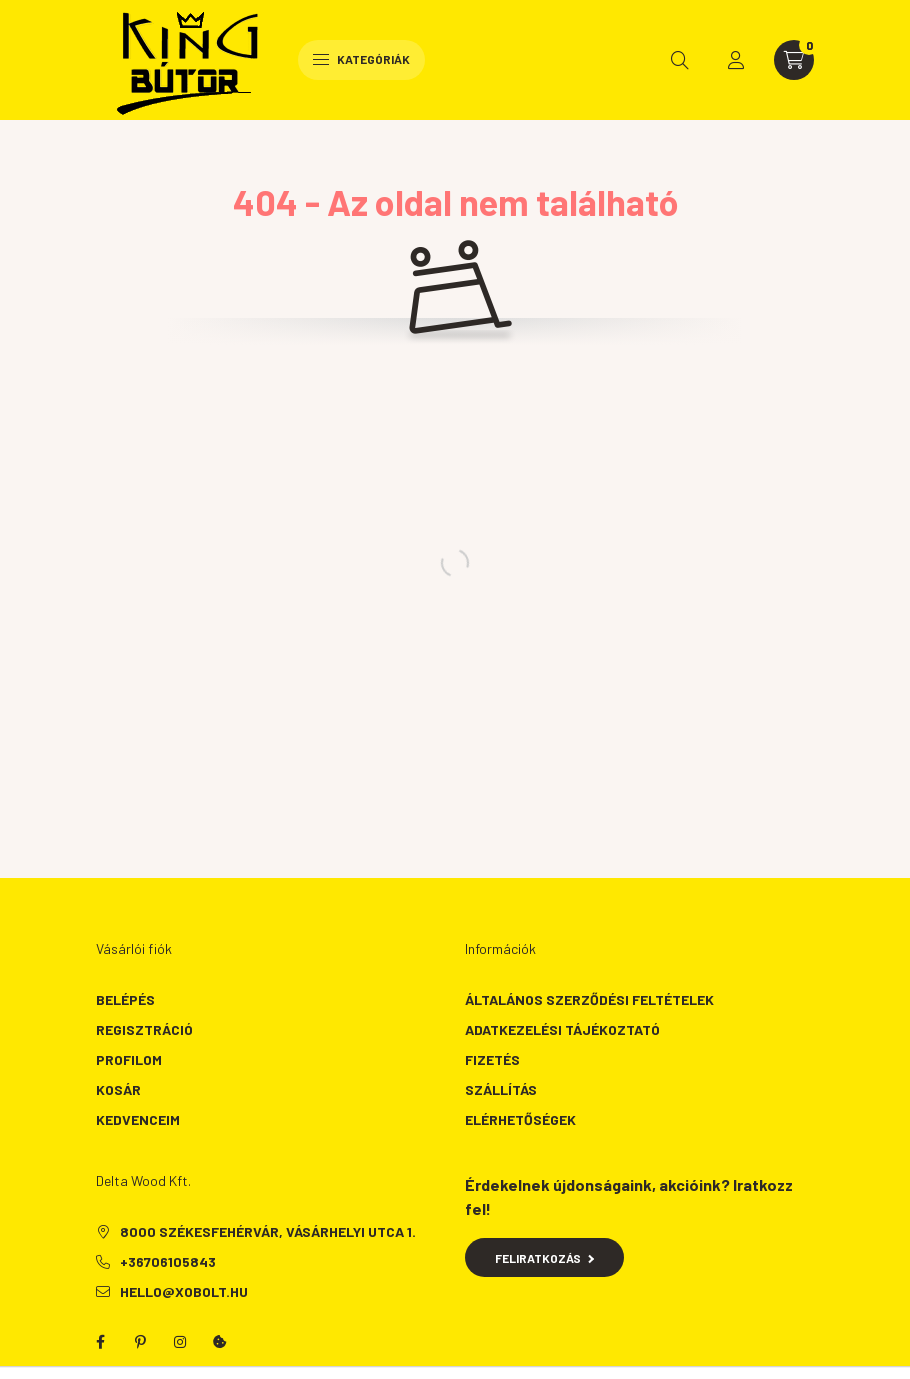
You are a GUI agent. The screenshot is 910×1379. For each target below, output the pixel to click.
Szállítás (501, 1089)
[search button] (680, 60)
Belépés (125, 999)
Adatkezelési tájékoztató (562, 1029)
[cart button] (794, 60)
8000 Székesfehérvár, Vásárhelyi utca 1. (268, 1231)
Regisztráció (144, 1029)
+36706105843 (168, 1261)
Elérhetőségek (520, 1119)
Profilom (129, 1059)
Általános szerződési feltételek (589, 999)
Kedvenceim (138, 1119)
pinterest (140, 1342)
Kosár (118, 1089)
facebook (100, 1342)
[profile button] (736, 60)
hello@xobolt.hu (184, 1291)
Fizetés (492, 1059)
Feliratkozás (544, 1258)
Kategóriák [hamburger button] (361, 59)
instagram (180, 1342)
